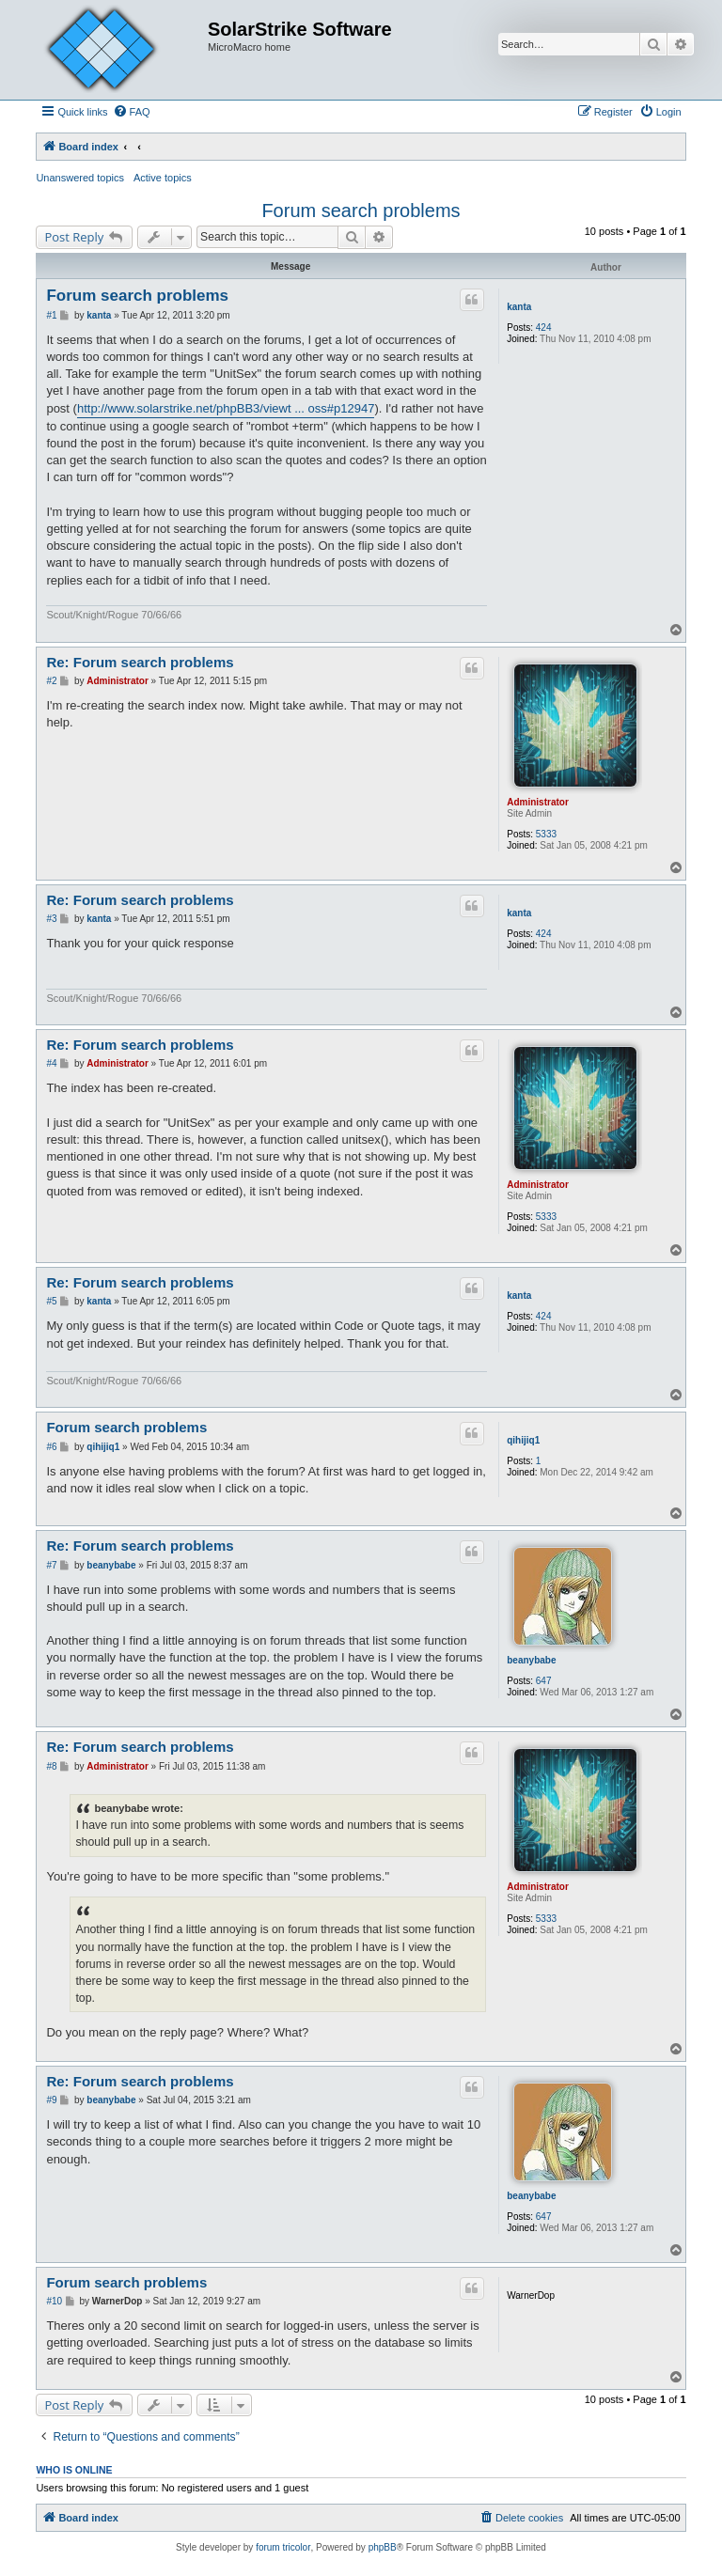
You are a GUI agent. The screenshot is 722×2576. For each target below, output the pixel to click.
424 (544, 327)
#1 (51, 315)
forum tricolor (283, 2547)
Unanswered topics (80, 177)
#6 (51, 1447)
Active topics (162, 177)
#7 (51, 1565)
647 (544, 1681)
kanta (519, 307)
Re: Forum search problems (139, 662)
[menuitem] (131, 112)
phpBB (383, 2547)
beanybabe (531, 1660)
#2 (51, 681)
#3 (51, 918)
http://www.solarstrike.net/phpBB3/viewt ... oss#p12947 (226, 408)
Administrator (538, 802)
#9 (51, 2100)
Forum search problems (360, 210)
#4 (51, 1063)
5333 (546, 834)
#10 (54, 2301)
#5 (51, 1301)
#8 (51, 1766)
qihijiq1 (523, 1440)
